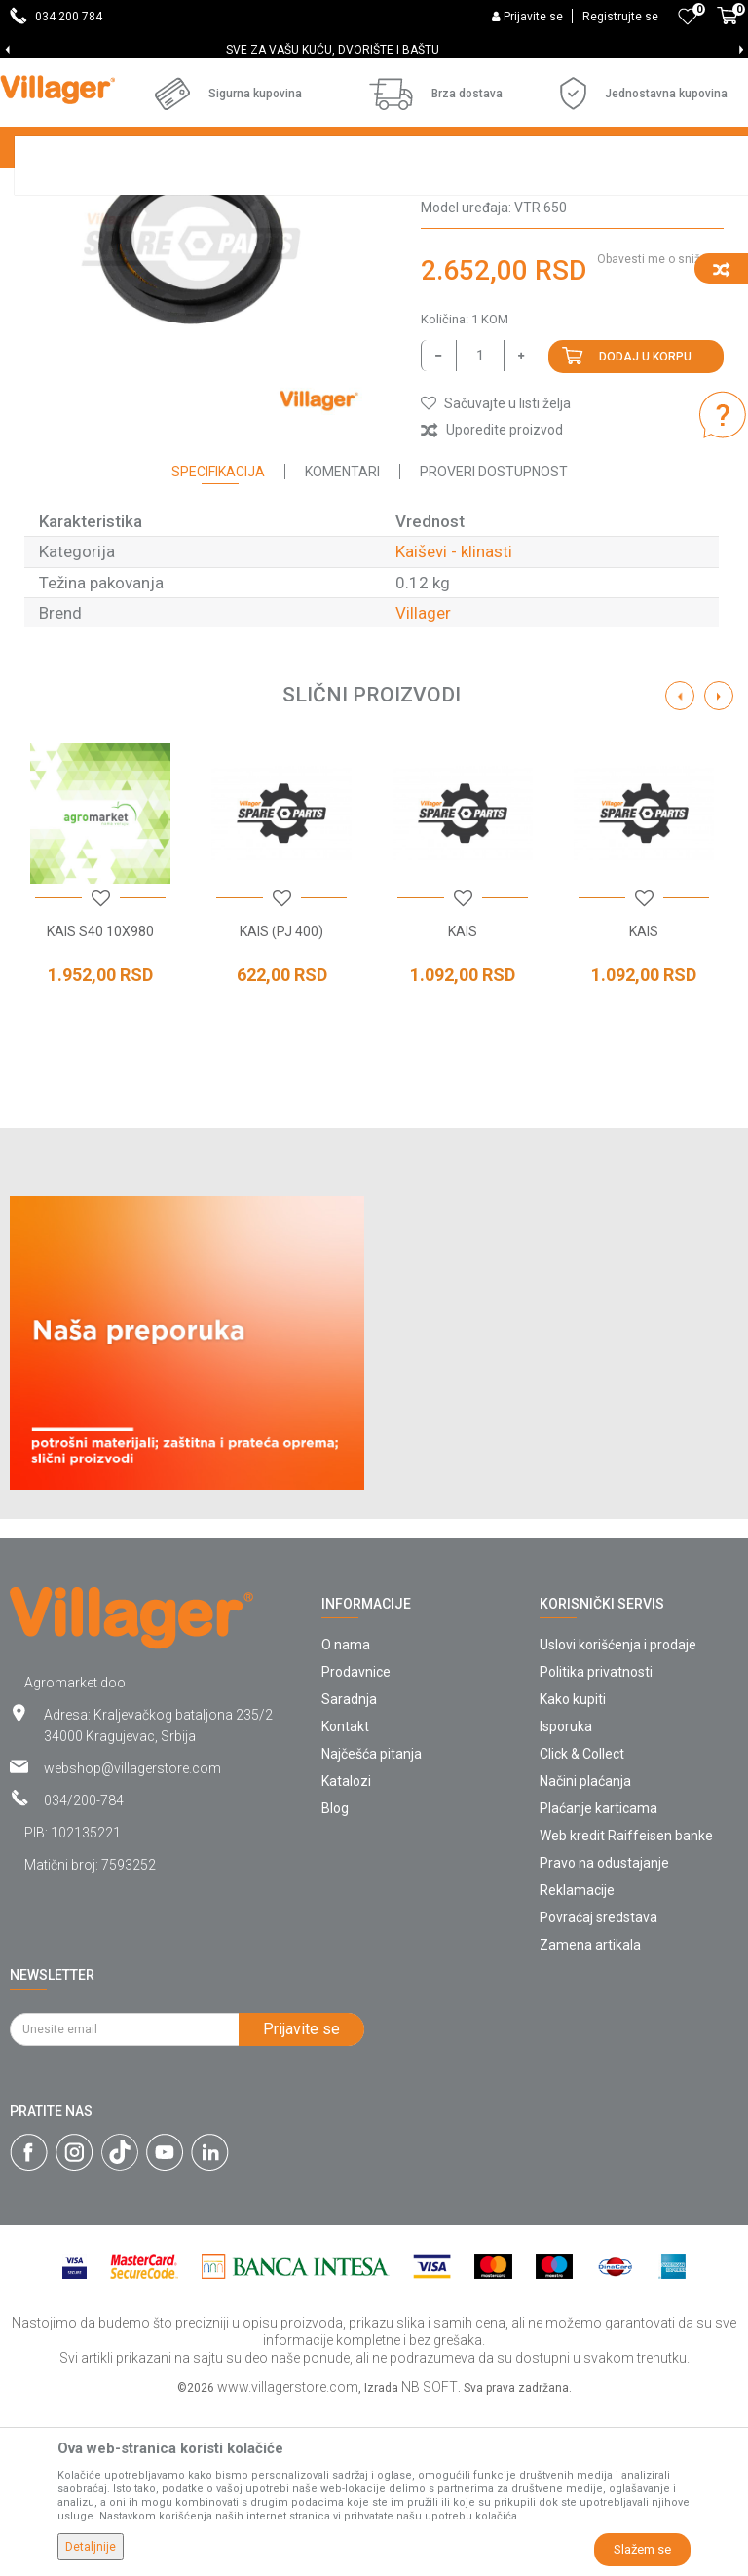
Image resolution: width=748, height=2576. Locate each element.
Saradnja (349, 1867)
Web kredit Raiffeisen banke (626, 2003)
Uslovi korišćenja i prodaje (618, 1812)
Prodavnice (356, 1839)
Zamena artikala (590, 2112)
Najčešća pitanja (371, 1921)
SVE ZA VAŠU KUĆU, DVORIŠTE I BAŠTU (372, 50)
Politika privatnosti (596, 1839)
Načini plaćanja (585, 1948)
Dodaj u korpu (645, 524)
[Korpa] (727, 26)
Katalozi (346, 1948)
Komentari (342, 639)
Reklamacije (577, 2057)
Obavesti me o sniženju (660, 427)
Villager (423, 780)
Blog (335, 1976)
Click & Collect (582, 1921)
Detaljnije (90, 2547)
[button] (496, 571)
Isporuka (566, 1894)
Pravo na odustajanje (604, 2030)
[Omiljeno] (687, 16)
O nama (345, 1812)
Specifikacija (218, 639)
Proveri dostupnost (494, 639)
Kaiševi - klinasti (474, 321)
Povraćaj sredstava (598, 2085)
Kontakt (345, 1894)
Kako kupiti (573, 1867)
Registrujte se (620, 16)
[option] (374, 49)
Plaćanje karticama (598, 1976)
